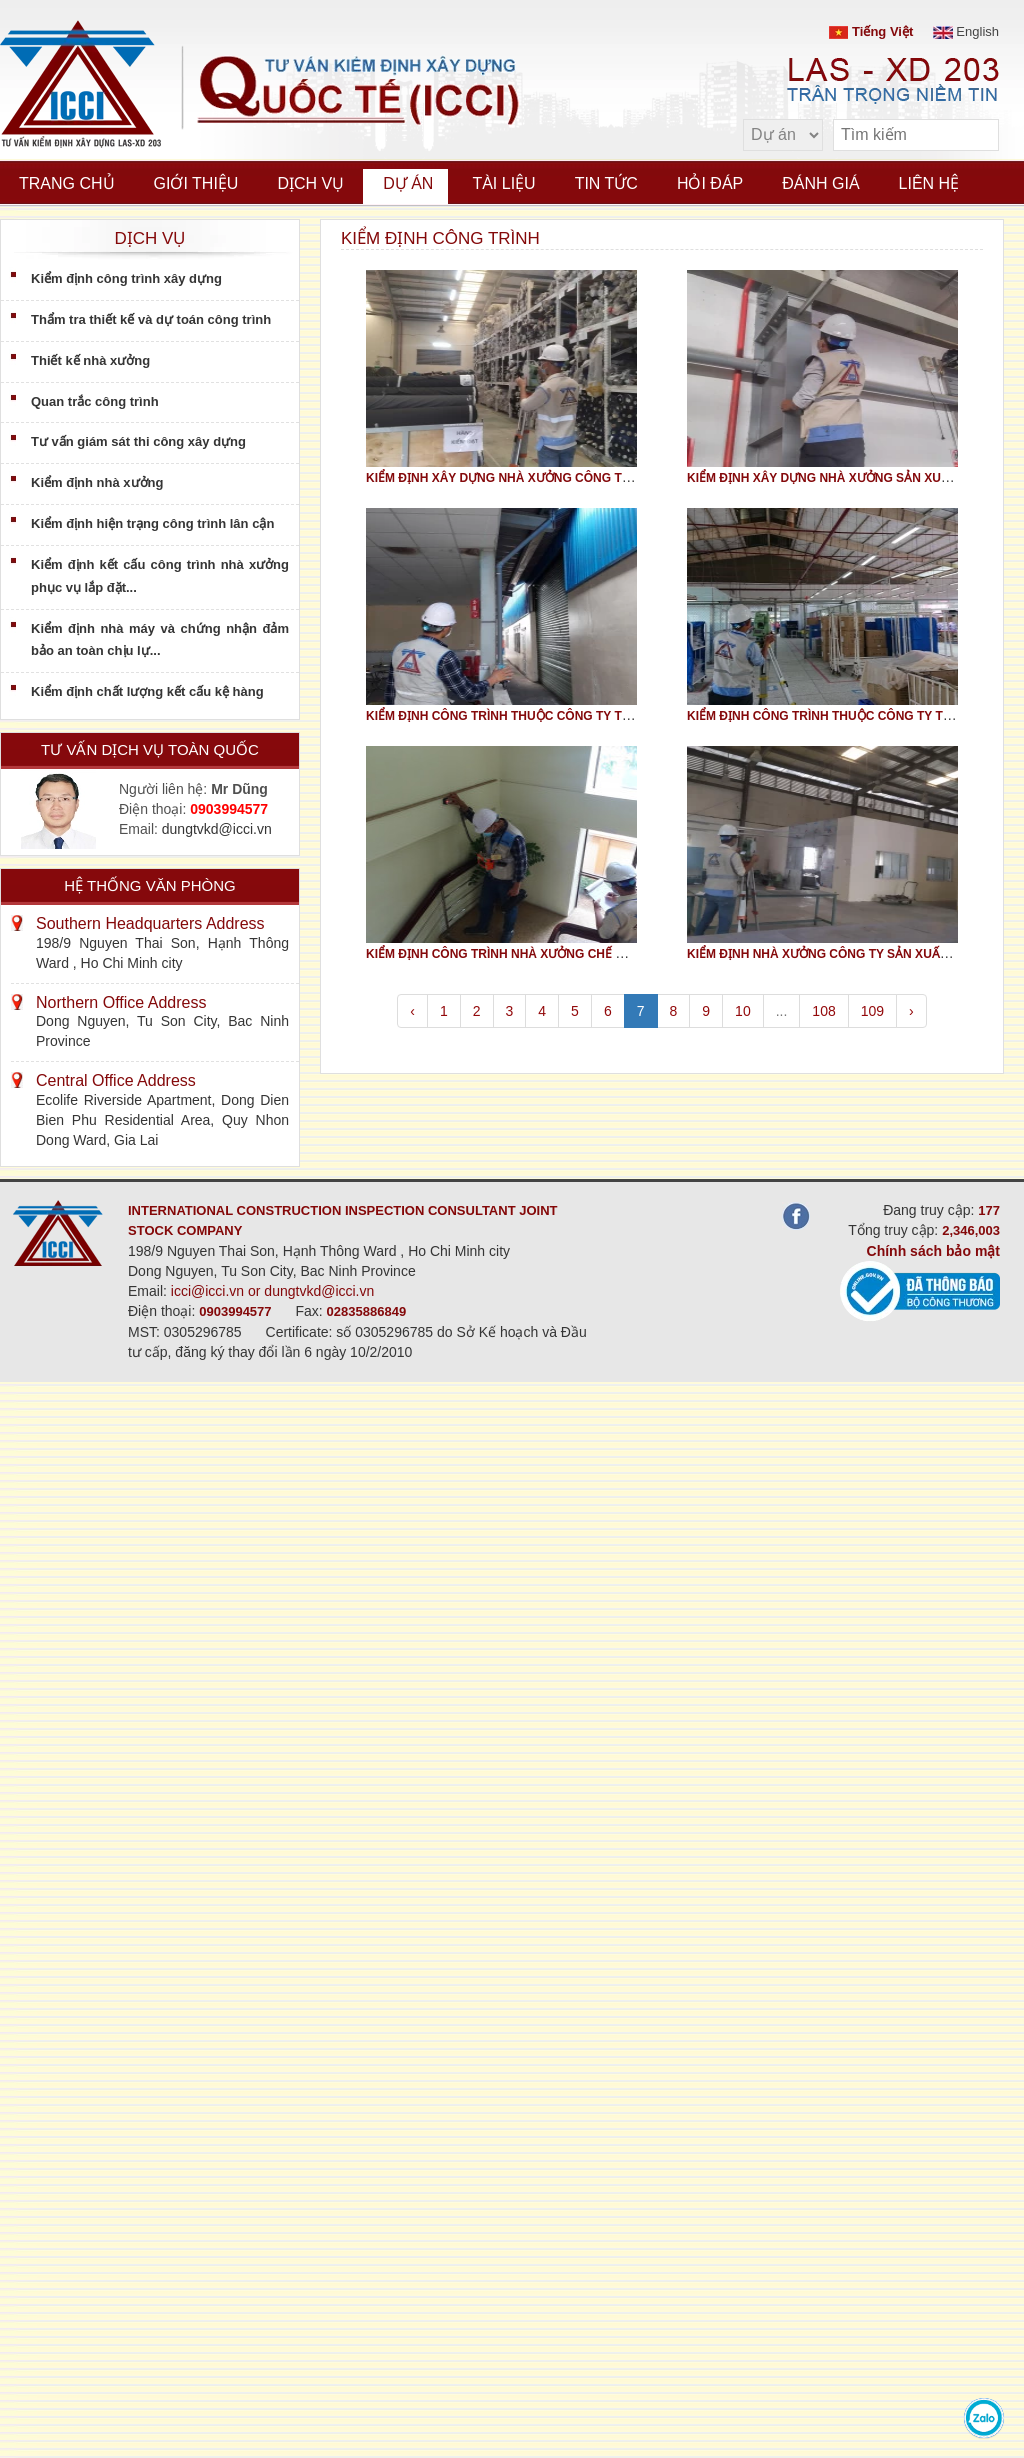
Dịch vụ (310, 183)
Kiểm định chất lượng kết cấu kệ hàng (147, 691)
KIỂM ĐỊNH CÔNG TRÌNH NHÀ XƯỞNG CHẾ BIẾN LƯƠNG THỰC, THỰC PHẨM (585, 954)
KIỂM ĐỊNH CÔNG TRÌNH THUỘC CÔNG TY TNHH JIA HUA (532, 716)
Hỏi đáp (710, 183)
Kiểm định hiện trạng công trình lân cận (152, 523)
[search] (974, 135)
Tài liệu (503, 183)
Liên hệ (929, 183)
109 (872, 1011)
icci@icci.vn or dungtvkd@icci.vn (273, 1291)
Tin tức (606, 183)
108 (823, 1011)
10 (743, 1011)
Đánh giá (820, 183)
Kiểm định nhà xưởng (97, 482)
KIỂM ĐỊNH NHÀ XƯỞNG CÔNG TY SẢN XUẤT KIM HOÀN (849, 954)
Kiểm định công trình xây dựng (126, 278)
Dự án (408, 183)
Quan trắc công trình (95, 401)
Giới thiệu (196, 183)
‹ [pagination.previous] (412, 1011)
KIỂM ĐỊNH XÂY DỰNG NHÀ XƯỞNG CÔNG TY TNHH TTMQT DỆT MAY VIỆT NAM (596, 478)
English (966, 31)
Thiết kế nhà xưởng (90, 360)
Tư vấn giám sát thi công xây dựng (138, 441)
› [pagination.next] (911, 1011)
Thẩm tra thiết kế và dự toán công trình (151, 319)
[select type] (783, 135)
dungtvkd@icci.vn (217, 829)
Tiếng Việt (871, 31)
